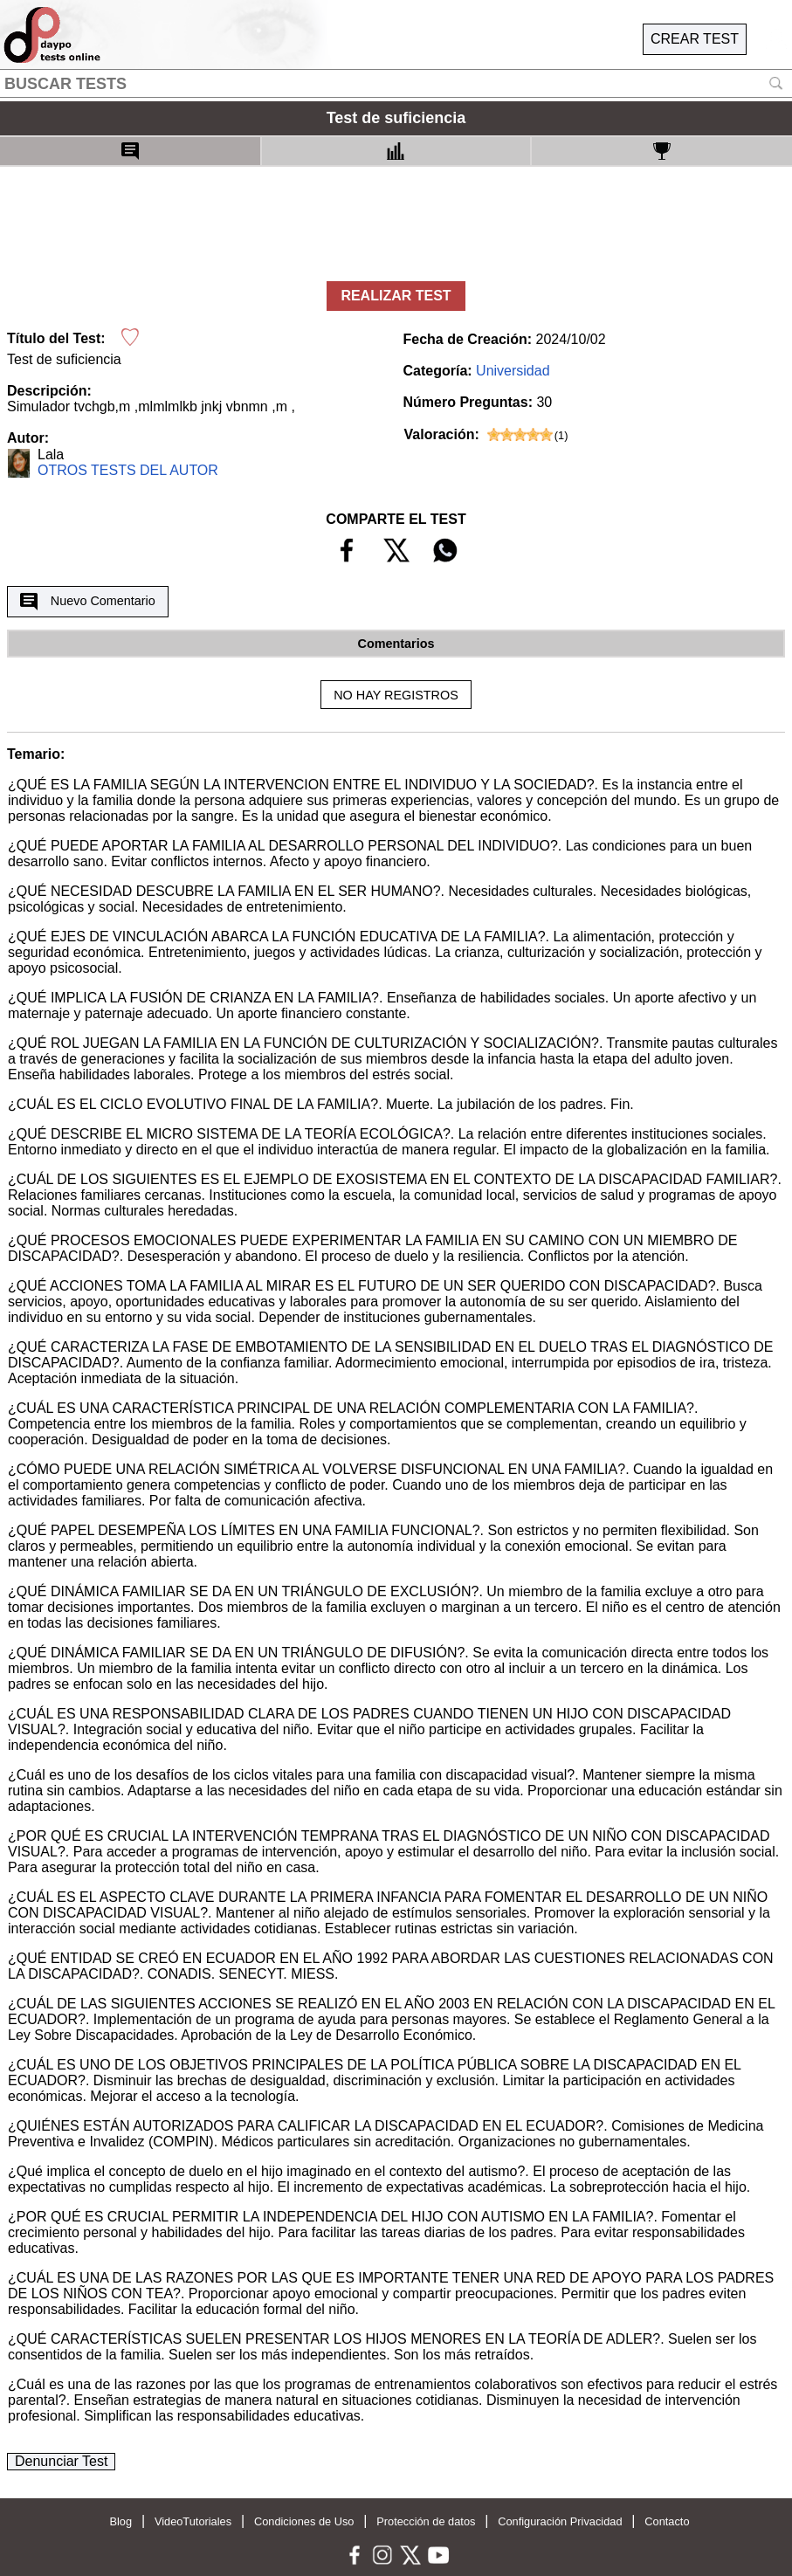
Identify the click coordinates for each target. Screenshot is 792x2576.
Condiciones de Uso (304, 2521)
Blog (120, 2521)
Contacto (666, 2521)
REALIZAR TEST (396, 295)
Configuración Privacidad (560, 2521)
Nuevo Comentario (87, 601)
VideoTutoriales (193, 2521)
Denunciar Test (61, 2461)
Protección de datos (425, 2521)
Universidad (512, 370)
